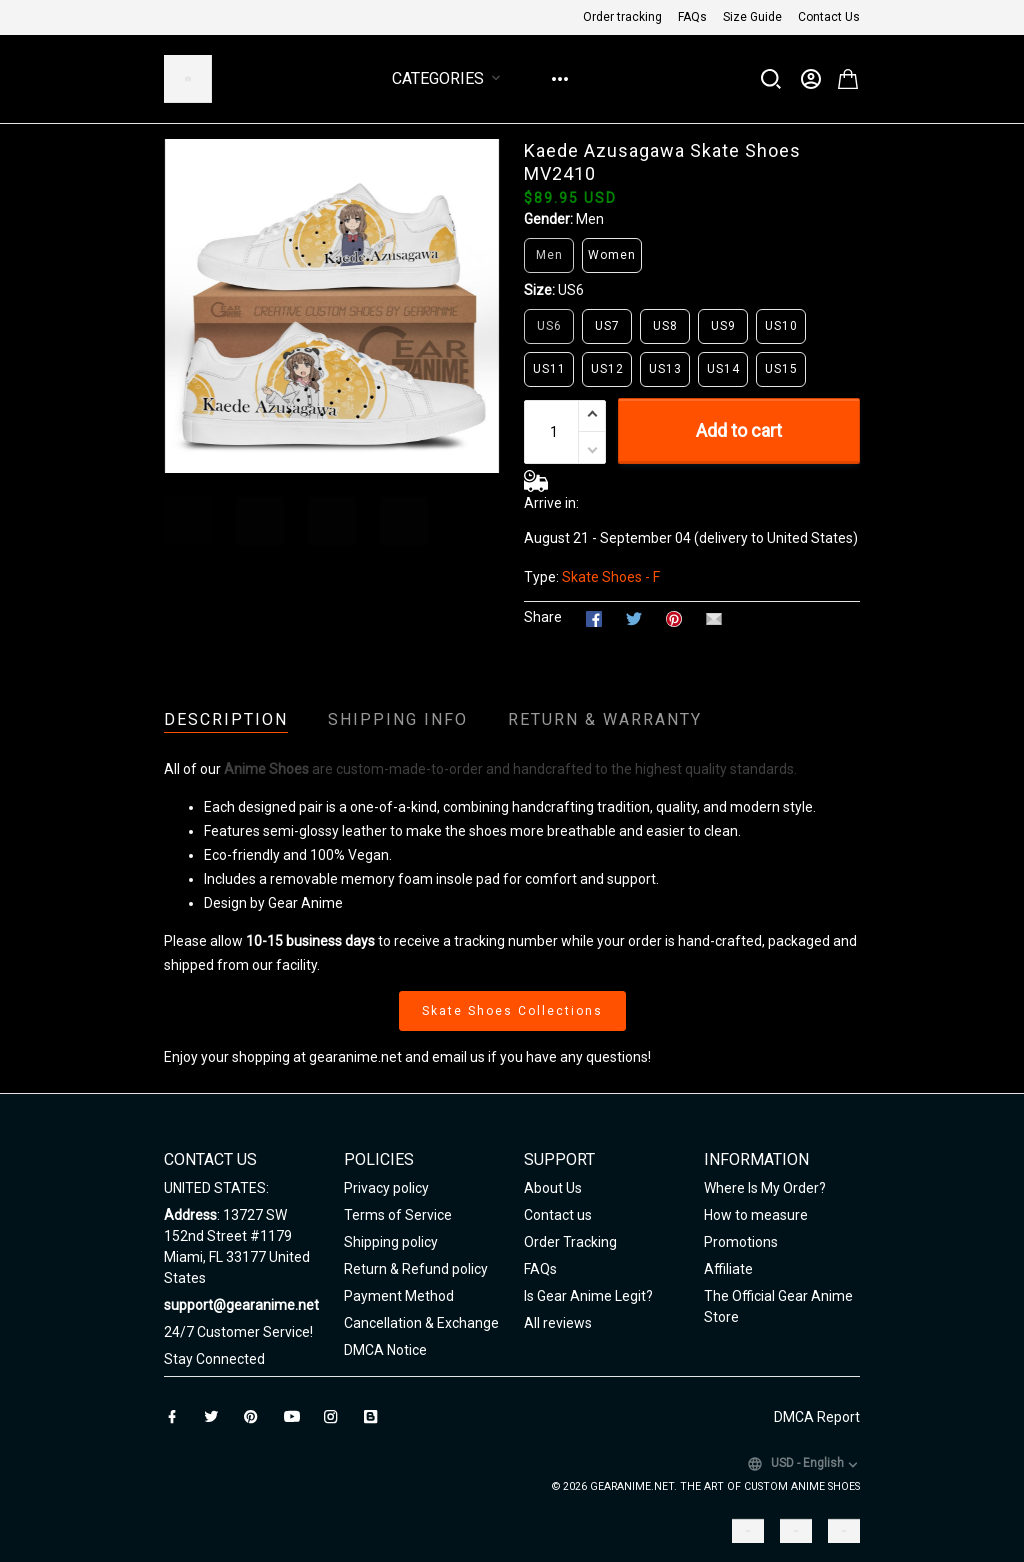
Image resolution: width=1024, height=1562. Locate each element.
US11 (549, 369)
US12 (607, 369)
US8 (665, 326)
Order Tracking (570, 1242)
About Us (553, 1188)
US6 (571, 290)
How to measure (756, 1215)
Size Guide (752, 17)
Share (543, 617)
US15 (781, 369)
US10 (781, 326)
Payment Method (399, 1296)
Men (590, 219)
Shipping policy (391, 1242)
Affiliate (728, 1269)
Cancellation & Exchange (421, 1323)
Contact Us (829, 17)
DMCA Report (817, 1417)
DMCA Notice (385, 1350)
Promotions (741, 1242)
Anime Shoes (266, 769)
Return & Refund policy (416, 1269)
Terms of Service (398, 1215)
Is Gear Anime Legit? (588, 1296)
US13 (665, 369)
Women (612, 255)
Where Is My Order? (765, 1188)
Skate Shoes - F (611, 577)
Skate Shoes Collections (512, 1011)
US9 (723, 326)
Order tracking (622, 17)
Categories (450, 78)
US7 (607, 326)
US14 (723, 369)
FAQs (692, 17)
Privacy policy (386, 1188)
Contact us (558, 1215)
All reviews (558, 1323)
